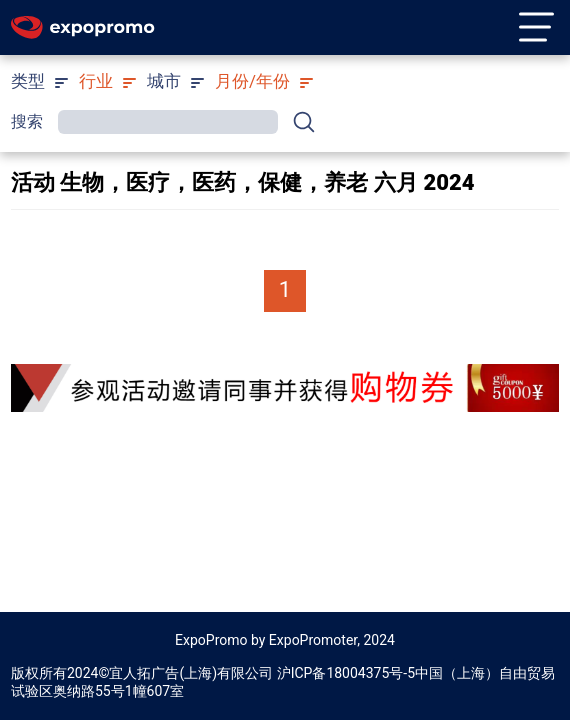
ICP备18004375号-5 (353, 673)
